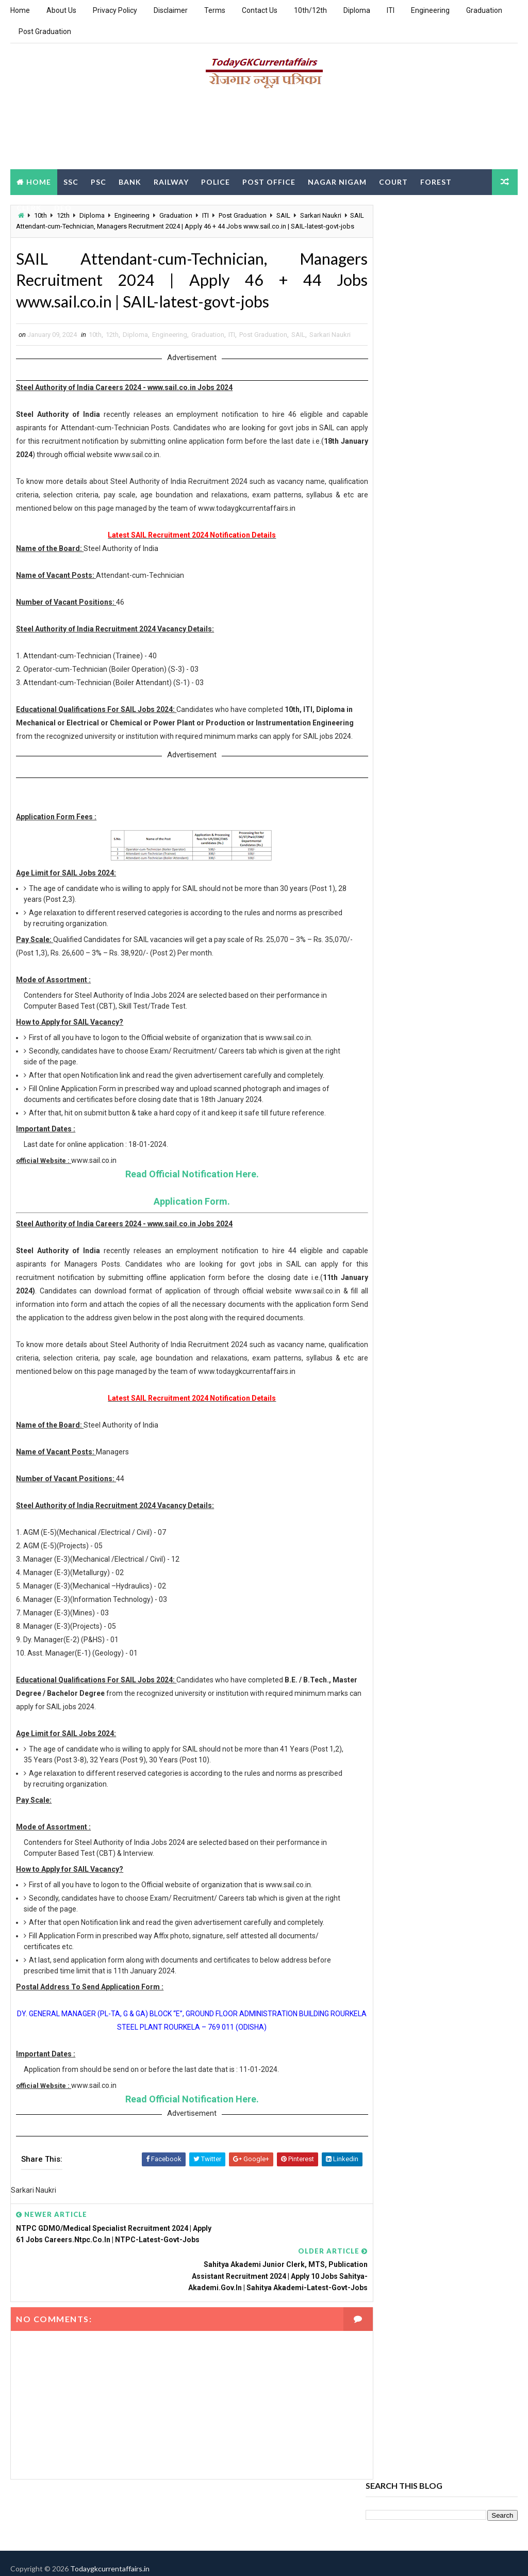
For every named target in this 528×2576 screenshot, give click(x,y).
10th (95, 348)
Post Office (268, 181)
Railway (171, 181)
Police (215, 181)
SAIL (298, 348)
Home (20, 10)
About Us (61, 10)
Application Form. (183, 1253)
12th (112, 348)
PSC (98, 181)
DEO (63, 207)
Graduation (484, 10)
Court (393, 181)
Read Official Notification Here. (183, 1225)
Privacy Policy (115, 10)
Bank (130, 181)
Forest (436, 181)
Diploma (356, 10)
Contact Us (259, 10)
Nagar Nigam (337, 181)
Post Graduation (45, 31)
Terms (214, 10)
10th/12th (310, 10)
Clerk (29, 207)
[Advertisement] (264, 132)
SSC (70, 181)
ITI (390, 10)
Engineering (430, 10)
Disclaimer (171, 10)
